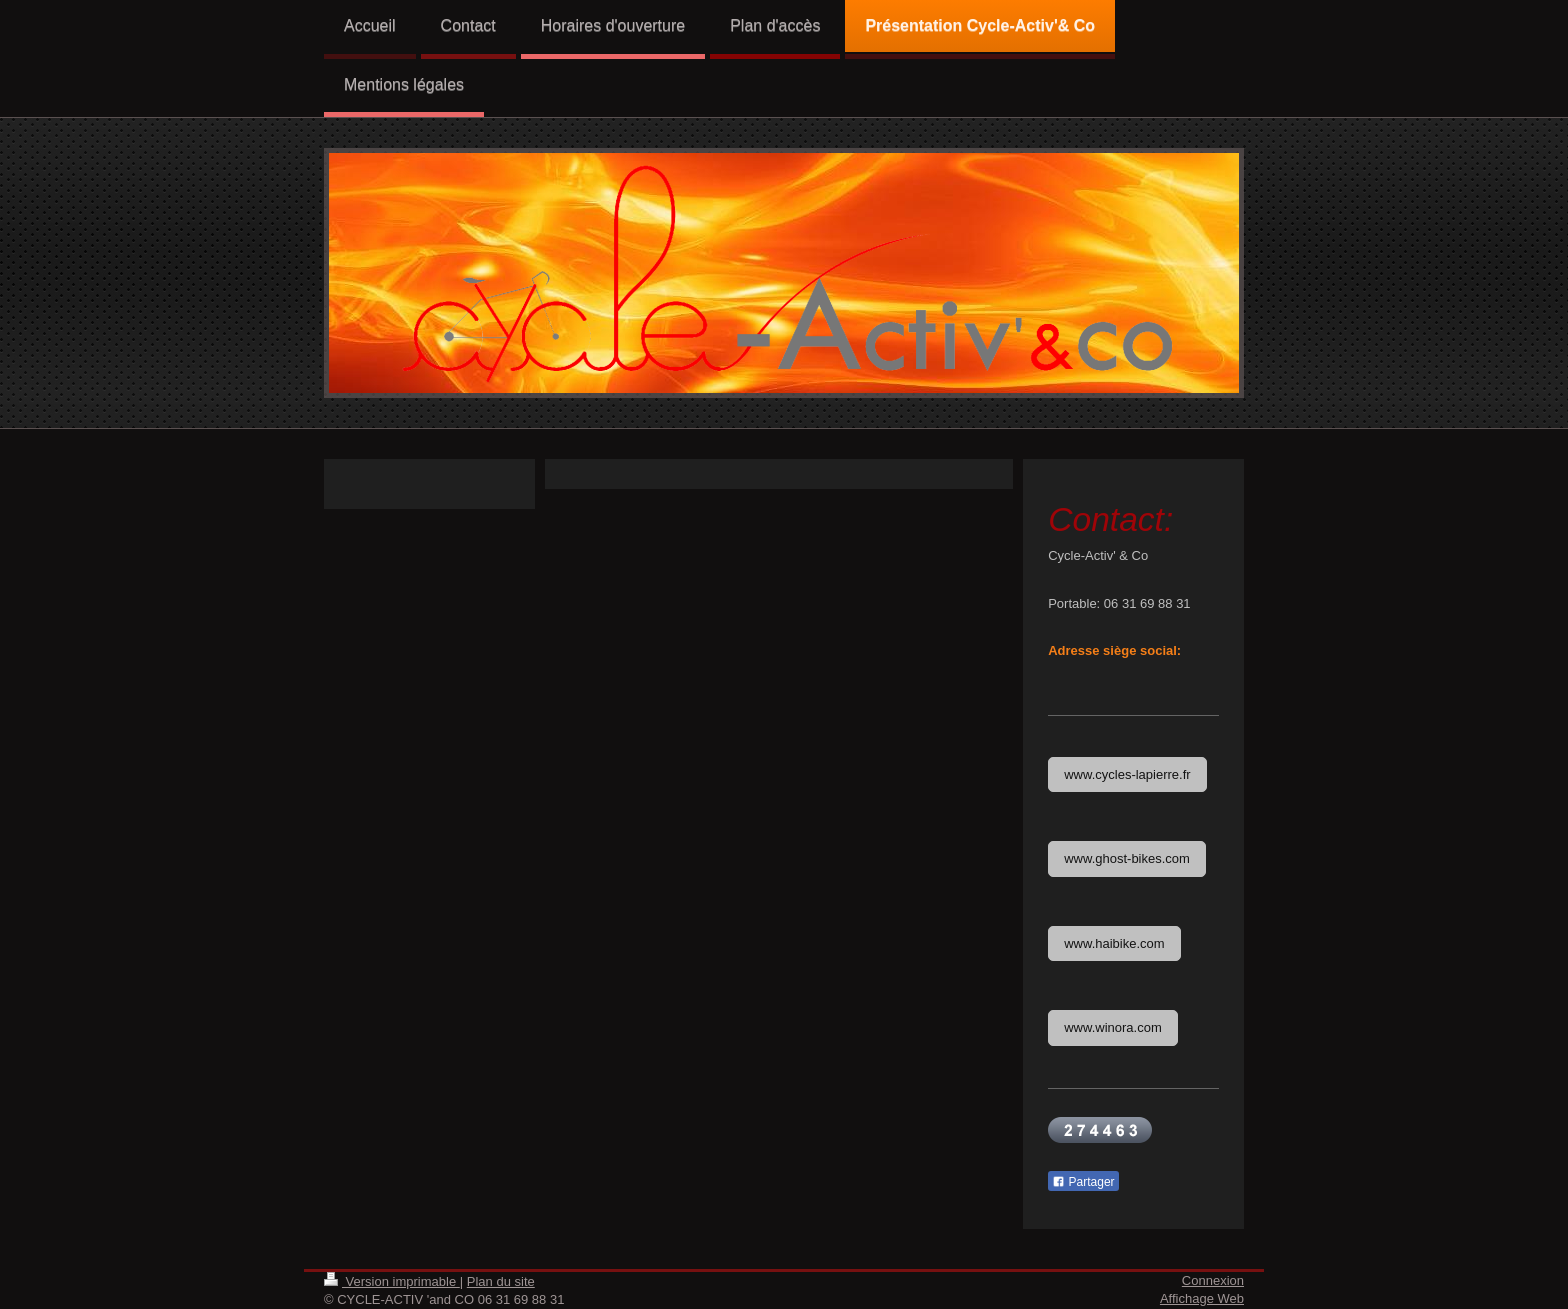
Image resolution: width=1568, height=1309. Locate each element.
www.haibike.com (1114, 943)
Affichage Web (1202, 1298)
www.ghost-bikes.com (1127, 858)
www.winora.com (1113, 1027)
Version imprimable (392, 1281)
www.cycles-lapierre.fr (1127, 774)
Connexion (1213, 1280)
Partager (1083, 1182)
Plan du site (501, 1281)
